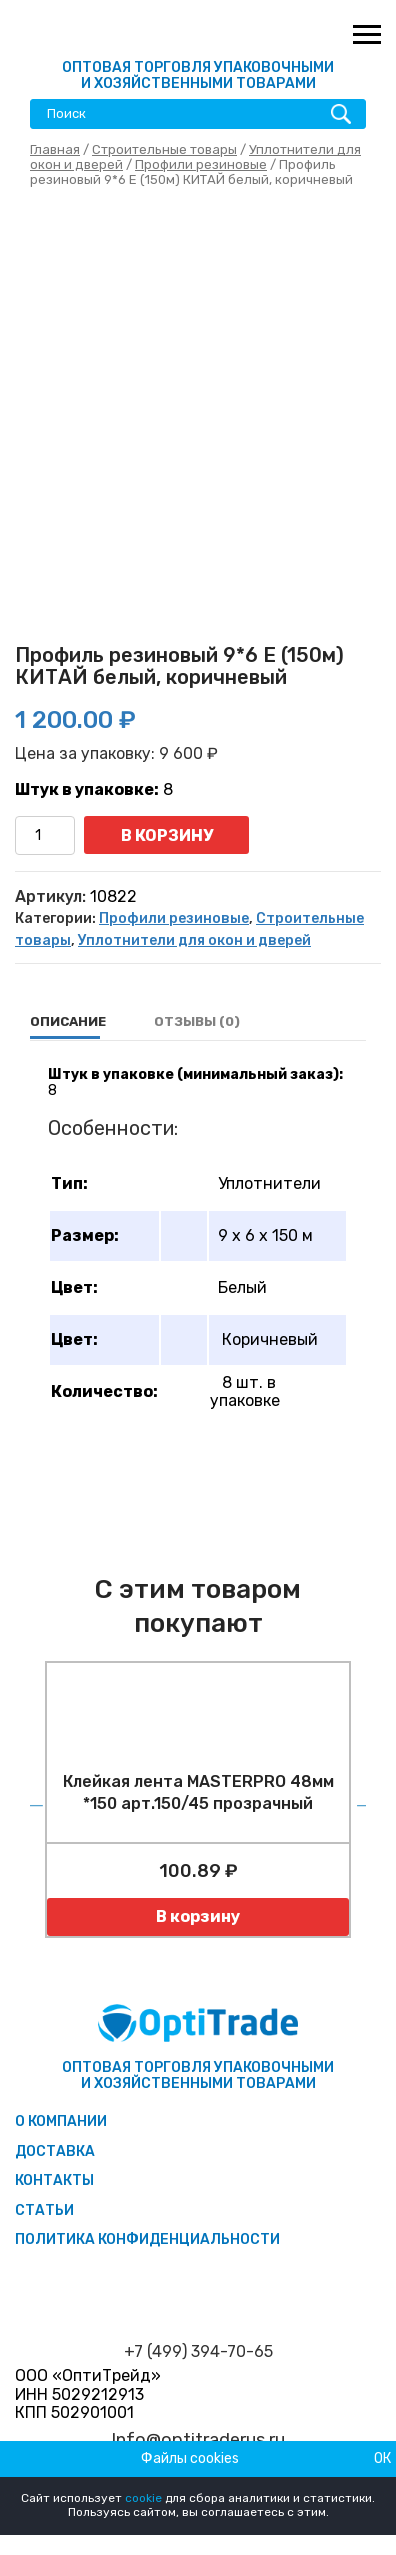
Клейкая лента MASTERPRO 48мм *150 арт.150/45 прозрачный (198, 1792)
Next (361, 1799)
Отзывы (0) (197, 1021)
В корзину (167, 835)
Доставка (55, 2151)
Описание (68, 1021)
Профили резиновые (201, 164)
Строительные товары (164, 149)
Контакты (54, 2180)
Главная (55, 149)
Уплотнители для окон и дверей (194, 940)
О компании (61, 2121)
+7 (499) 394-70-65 (198, 2352)
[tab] (68, 1022)
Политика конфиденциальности (147, 2239)
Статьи (44, 2210)
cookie (143, 2498)
